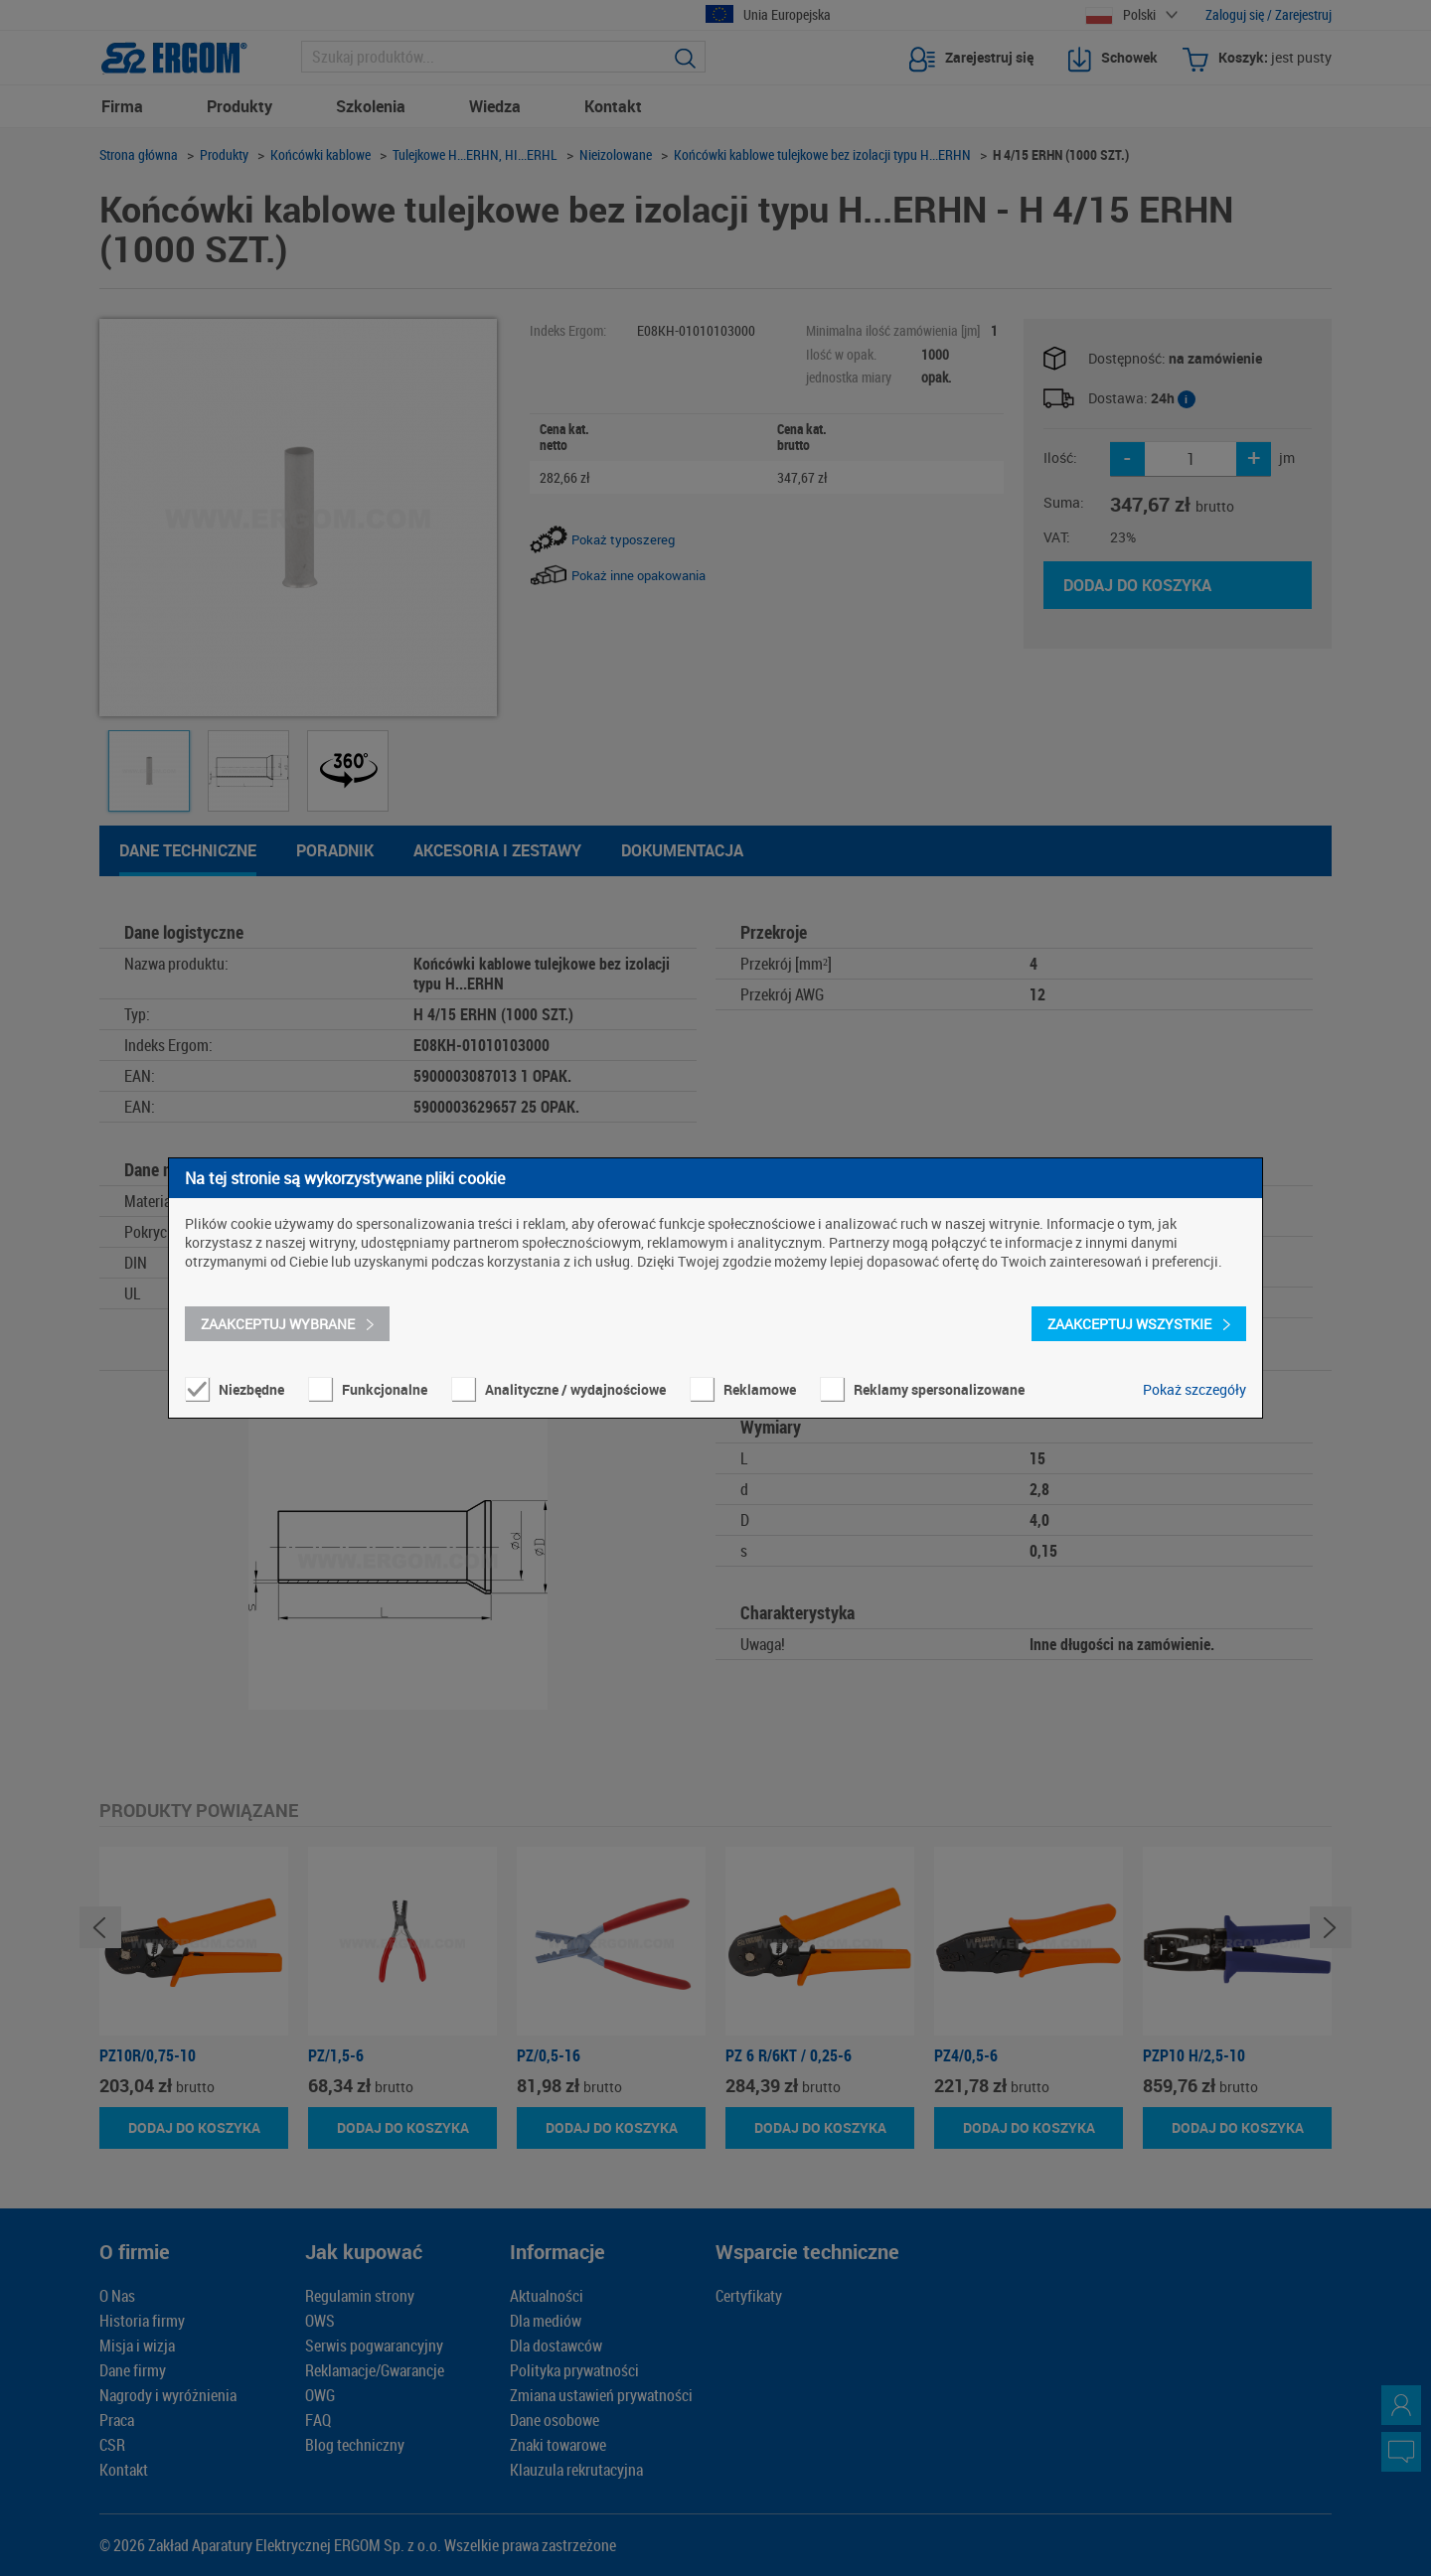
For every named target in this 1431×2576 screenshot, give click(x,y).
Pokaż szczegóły (1194, 1389)
